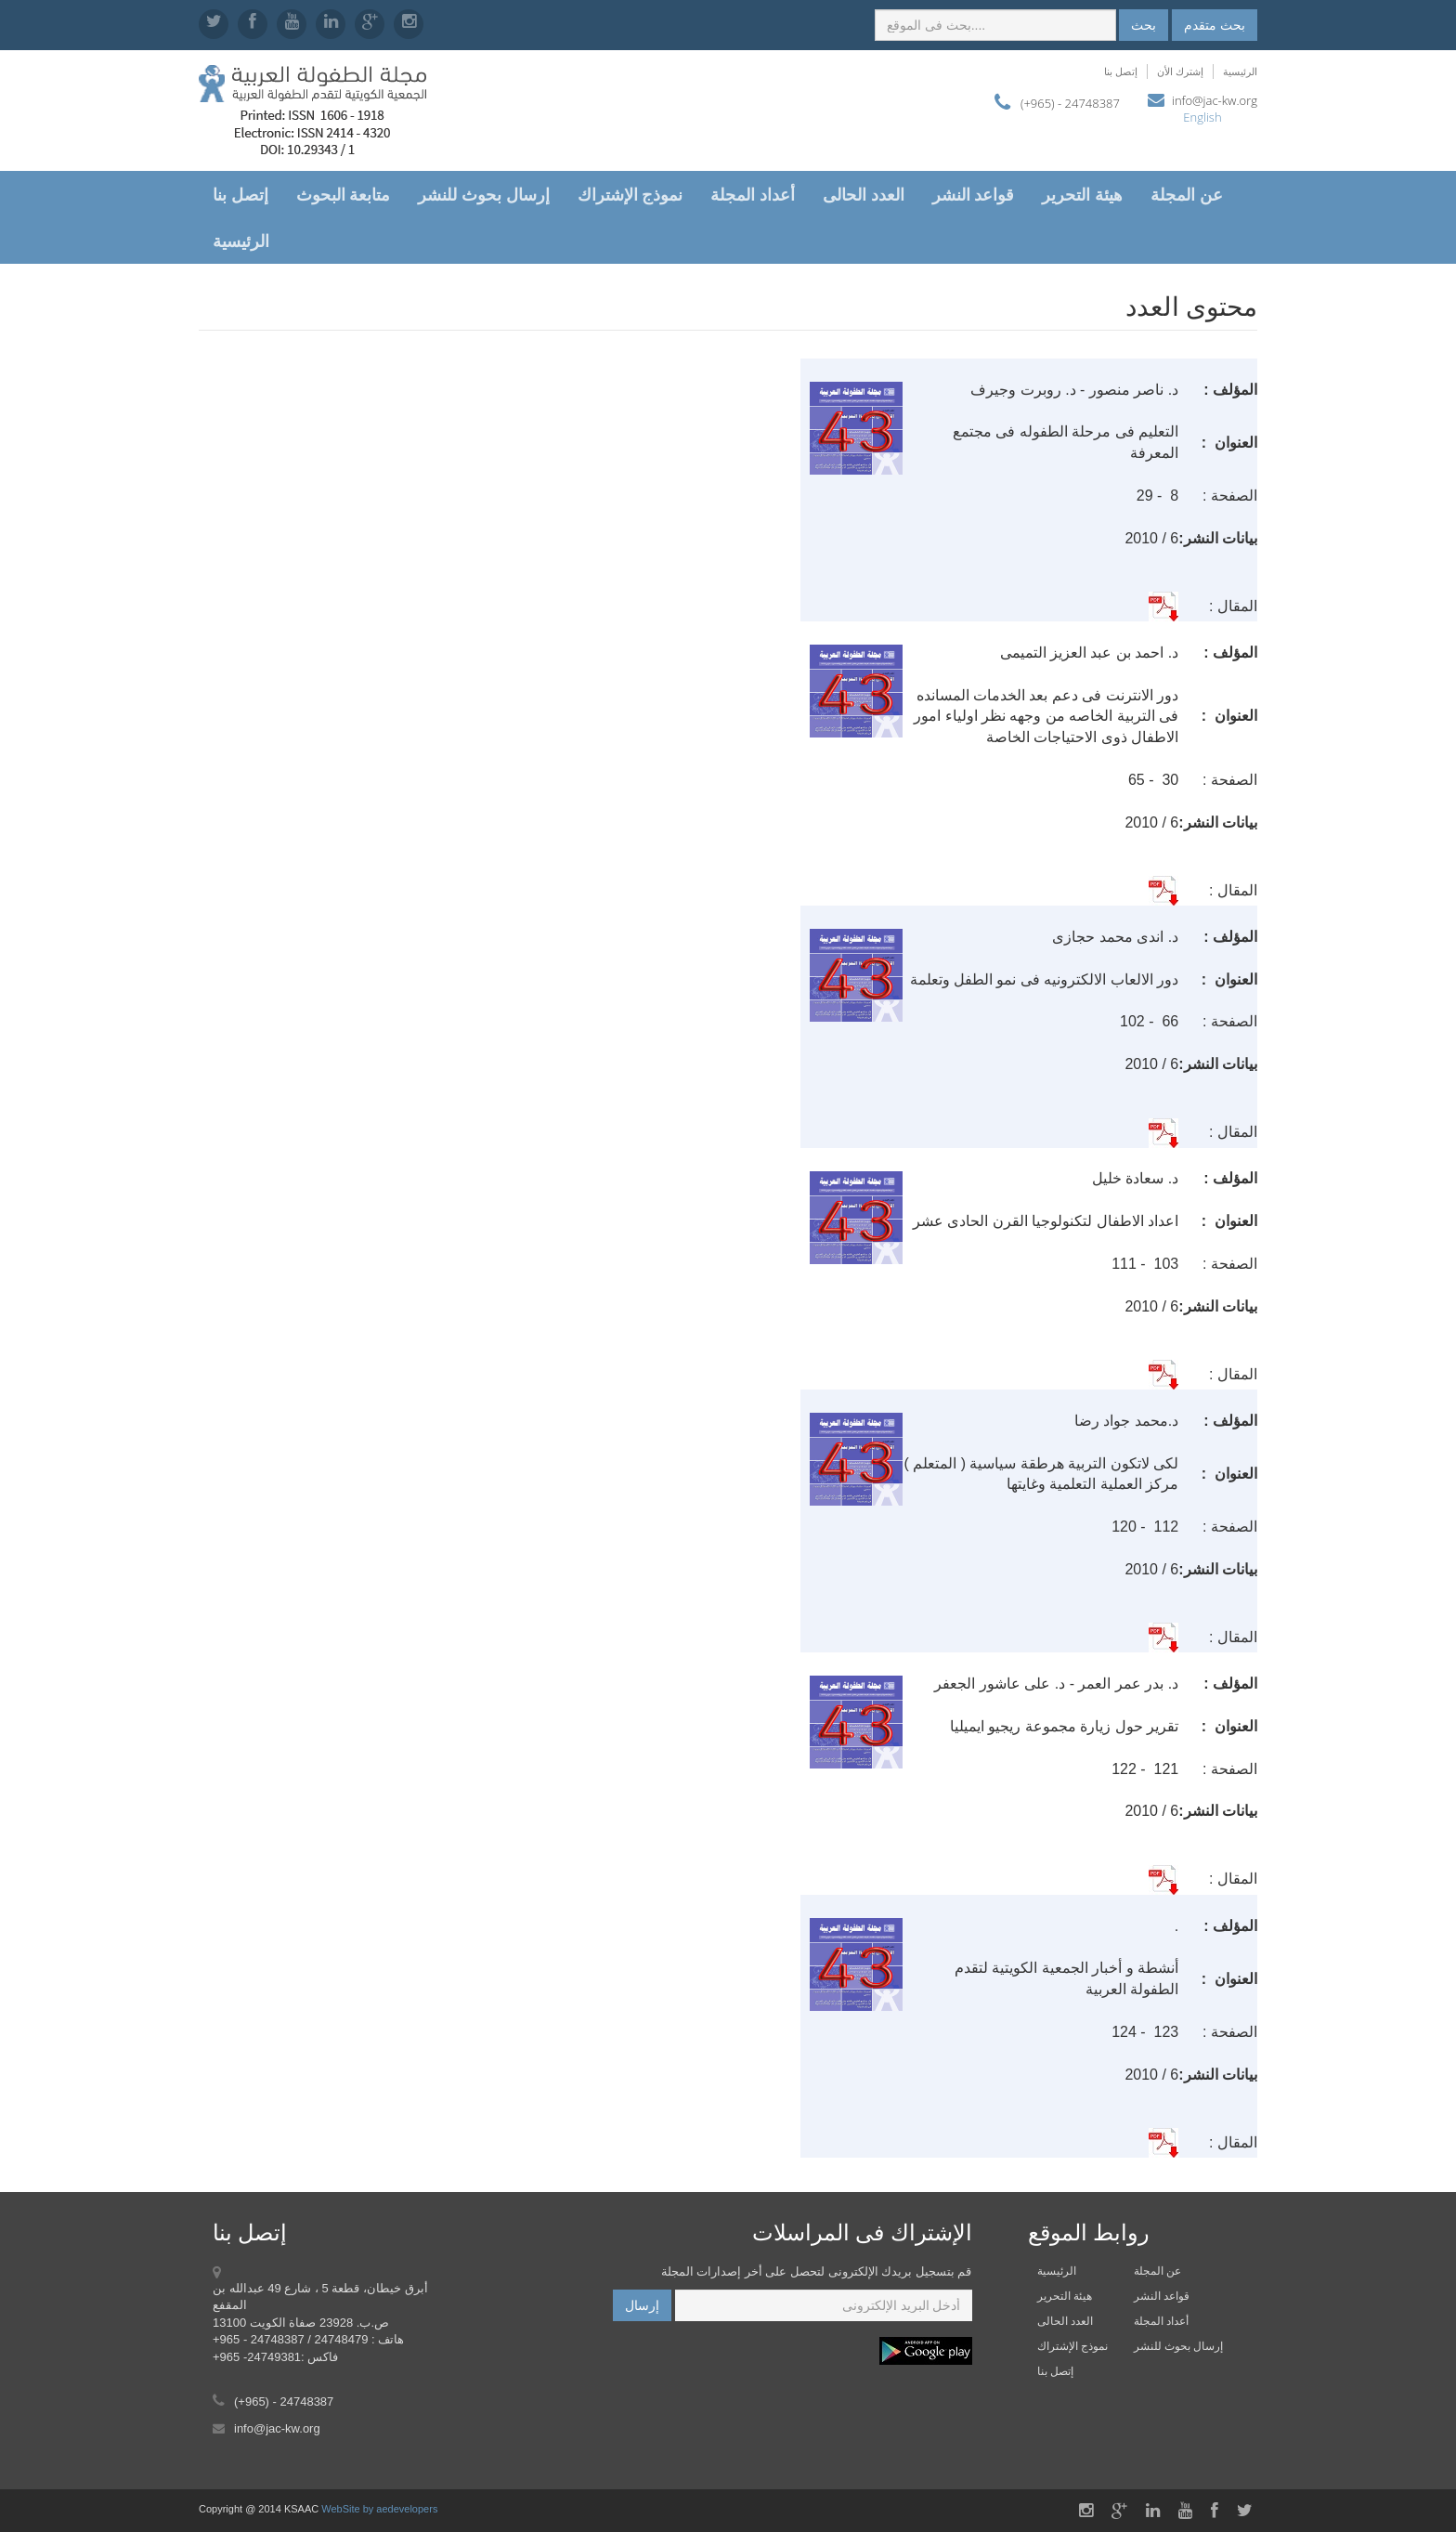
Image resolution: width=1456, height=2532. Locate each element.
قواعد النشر (973, 194)
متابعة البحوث (343, 194)
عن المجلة (1186, 194)
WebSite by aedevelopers (379, 2508)
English (1202, 117)
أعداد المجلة (752, 194)
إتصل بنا (1121, 71)
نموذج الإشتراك (630, 194)
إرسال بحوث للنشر (483, 194)
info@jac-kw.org (1214, 100)
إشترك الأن (1180, 71)
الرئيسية (1240, 71)
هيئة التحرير (1082, 194)
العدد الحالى (863, 194)
